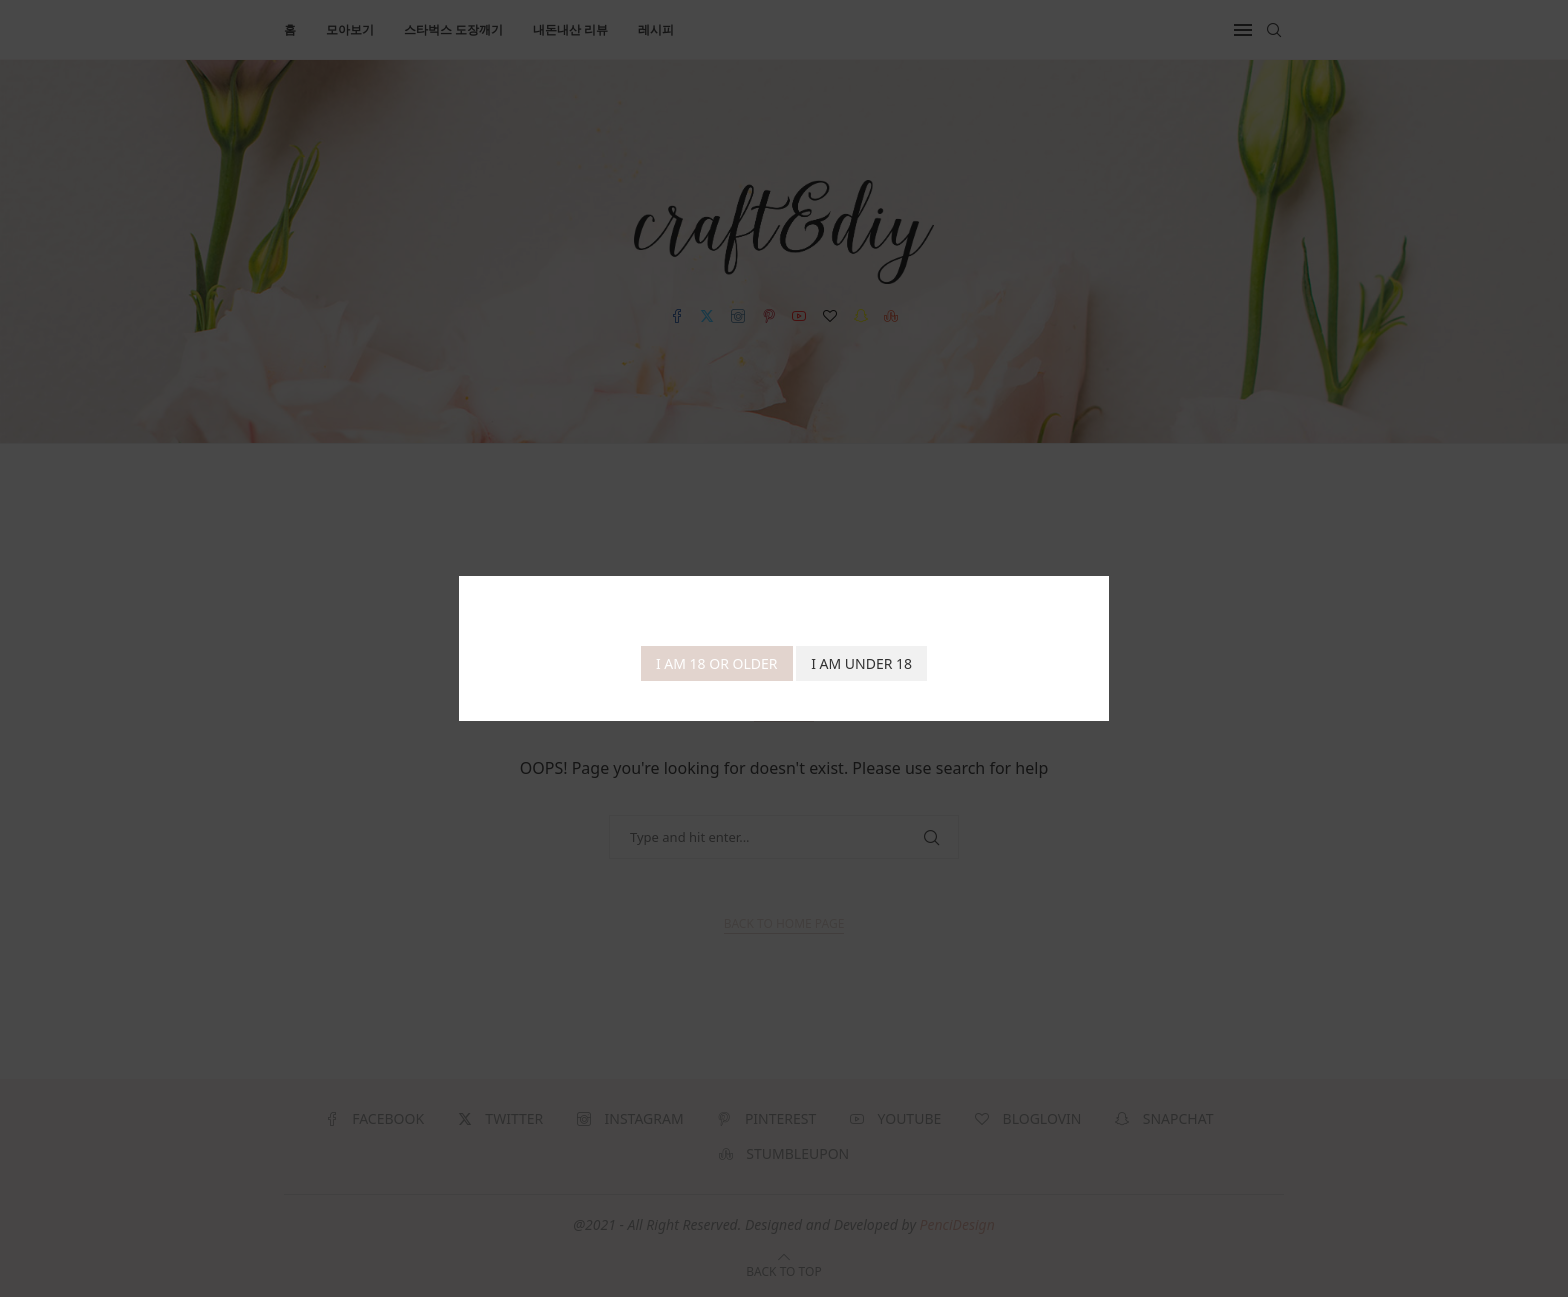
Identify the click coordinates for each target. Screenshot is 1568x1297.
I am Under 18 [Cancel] (861, 663)
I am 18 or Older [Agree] (717, 663)
